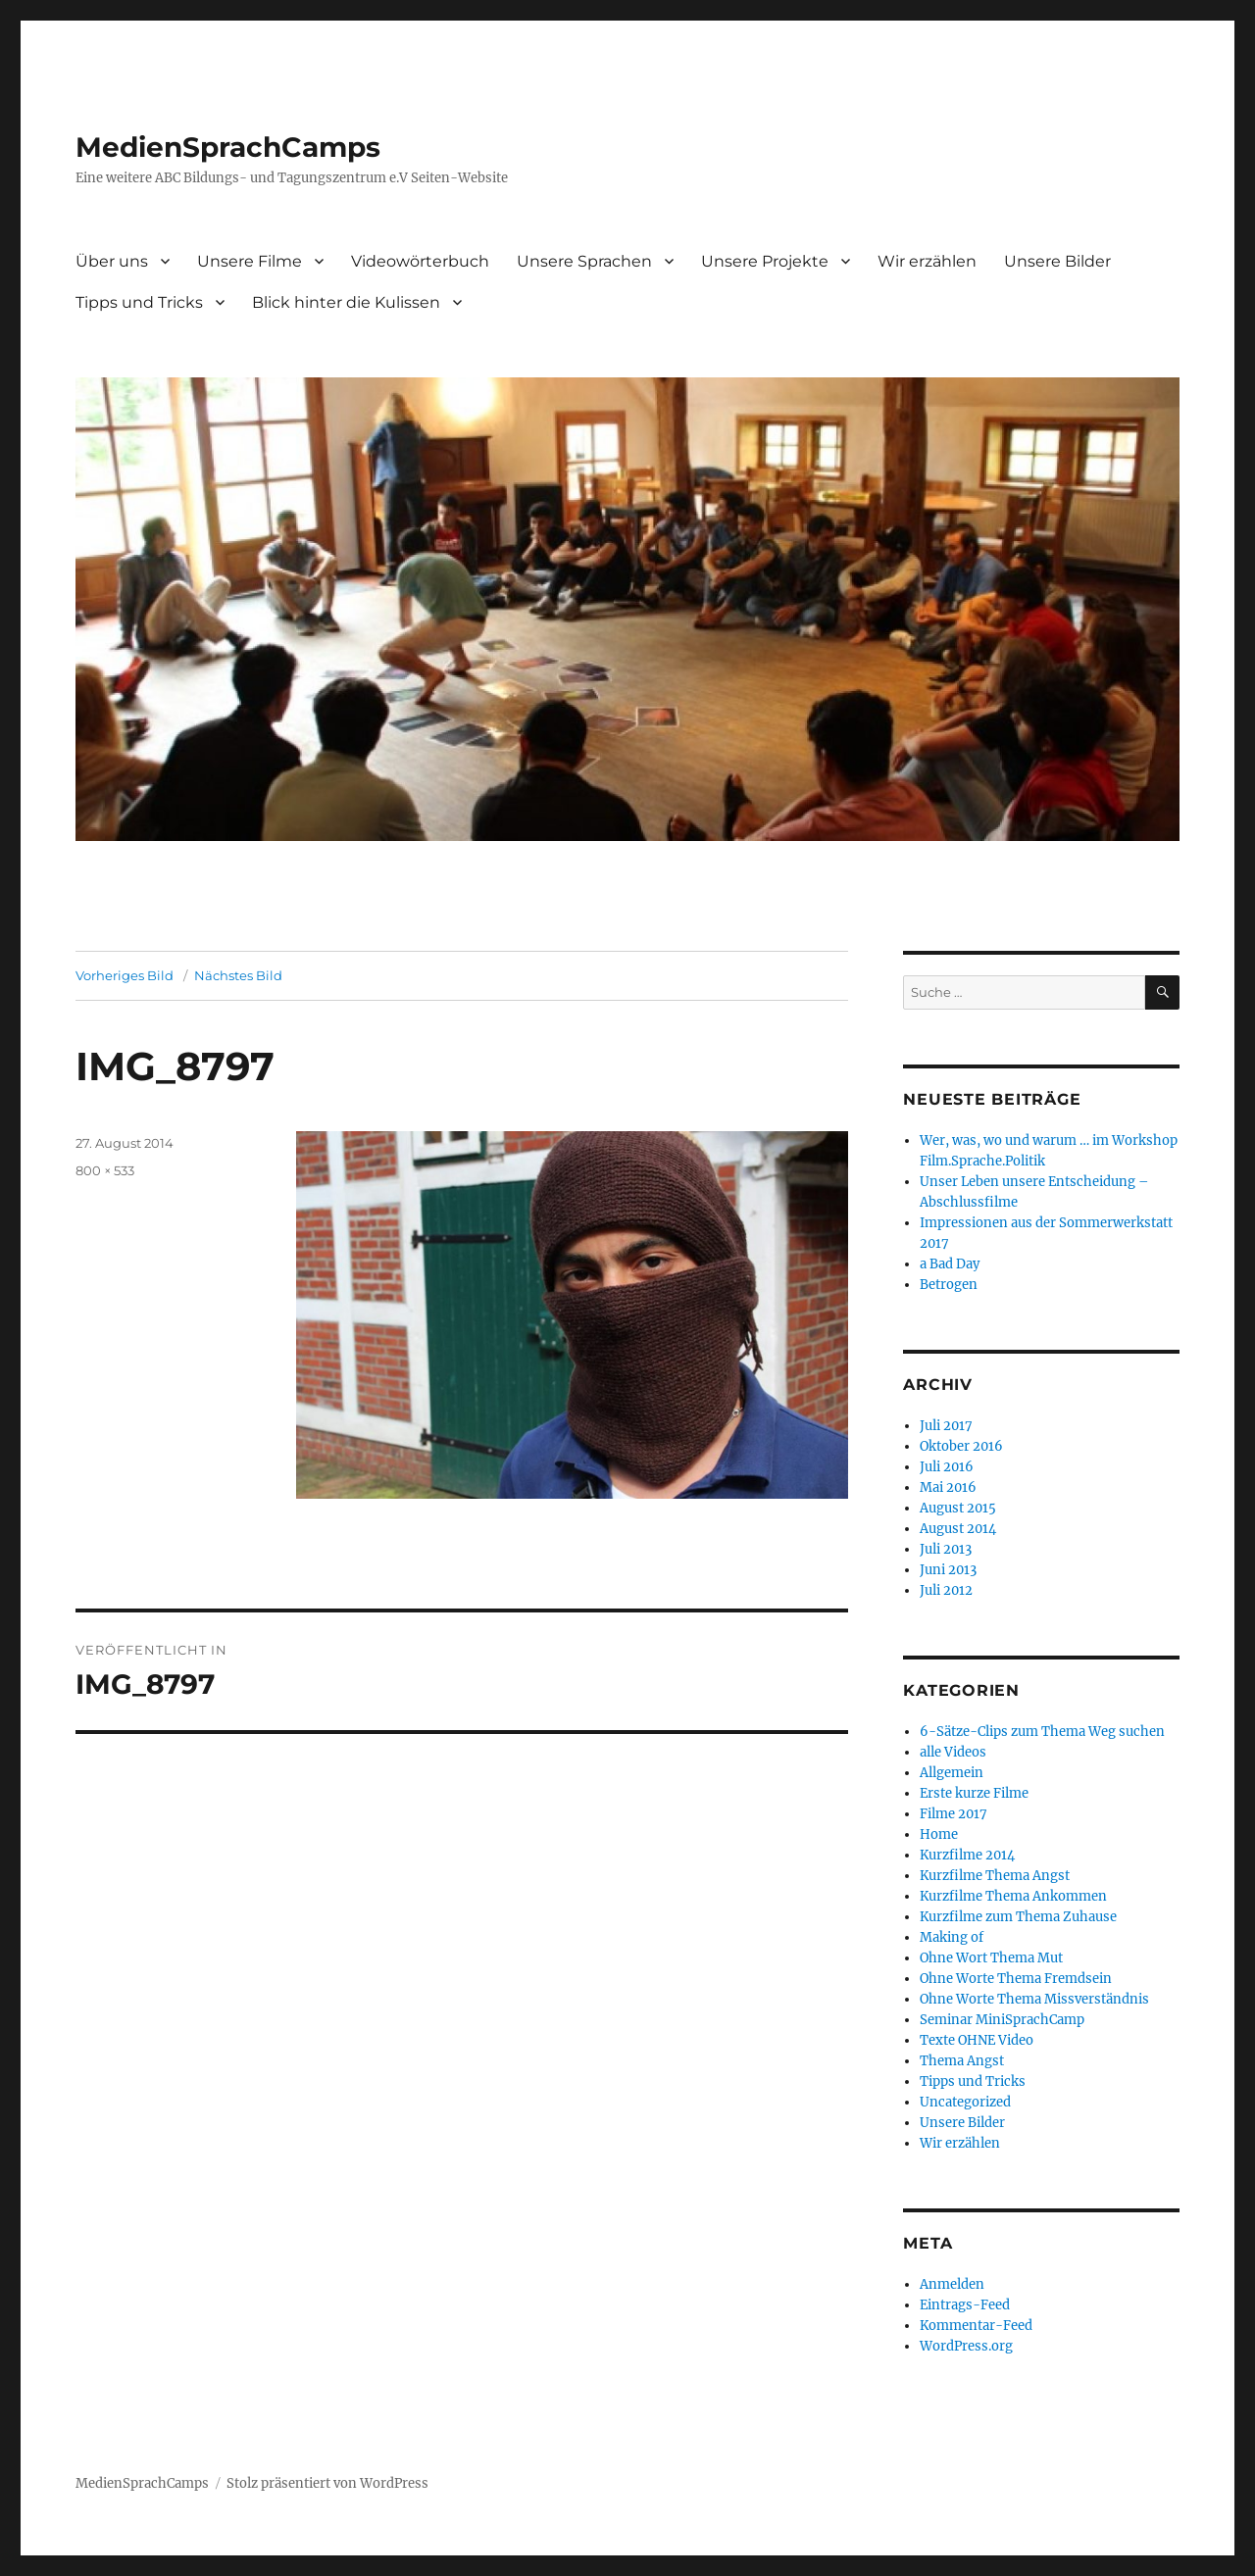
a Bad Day (949, 1264)
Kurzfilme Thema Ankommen (1013, 1896)
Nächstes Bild (238, 975)
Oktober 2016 (961, 1446)
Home (939, 1834)
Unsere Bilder (1057, 261)
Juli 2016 (947, 1467)
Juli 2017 (946, 1425)
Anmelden (952, 2284)
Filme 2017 (953, 1814)
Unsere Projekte (764, 261)
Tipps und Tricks (139, 302)
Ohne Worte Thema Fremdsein (1016, 1978)
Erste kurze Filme (974, 1793)
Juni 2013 (948, 1569)
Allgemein (951, 1772)
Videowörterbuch (420, 261)
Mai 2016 (948, 1487)
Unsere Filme (249, 261)
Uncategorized (965, 2102)
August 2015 (958, 1508)
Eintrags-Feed (965, 2305)
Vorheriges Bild (124, 975)
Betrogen (949, 1284)
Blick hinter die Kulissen (346, 302)
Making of (951, 1937)
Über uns (111, 261)
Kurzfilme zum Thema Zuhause (1018, 1916)
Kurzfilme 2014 (967, 1855)
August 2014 (958, 1528)
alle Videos (953, 1752)
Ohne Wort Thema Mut (991, 1958)
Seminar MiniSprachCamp (1002, 2019)
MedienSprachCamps (227, 147)
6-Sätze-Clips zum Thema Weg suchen (1042, 1731)
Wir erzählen (927, 261)
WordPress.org (966, 2346)
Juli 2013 (946, 1549)
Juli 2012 (946, 1590)
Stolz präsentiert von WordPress (327, 2483)
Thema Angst (962, 2061)
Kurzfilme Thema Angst (995, 1875)
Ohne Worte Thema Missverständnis (1034, 1999)
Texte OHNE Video (976, 2040)
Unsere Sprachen (584, 261)
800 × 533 (104, 1170)
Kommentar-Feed (976, 2325)
